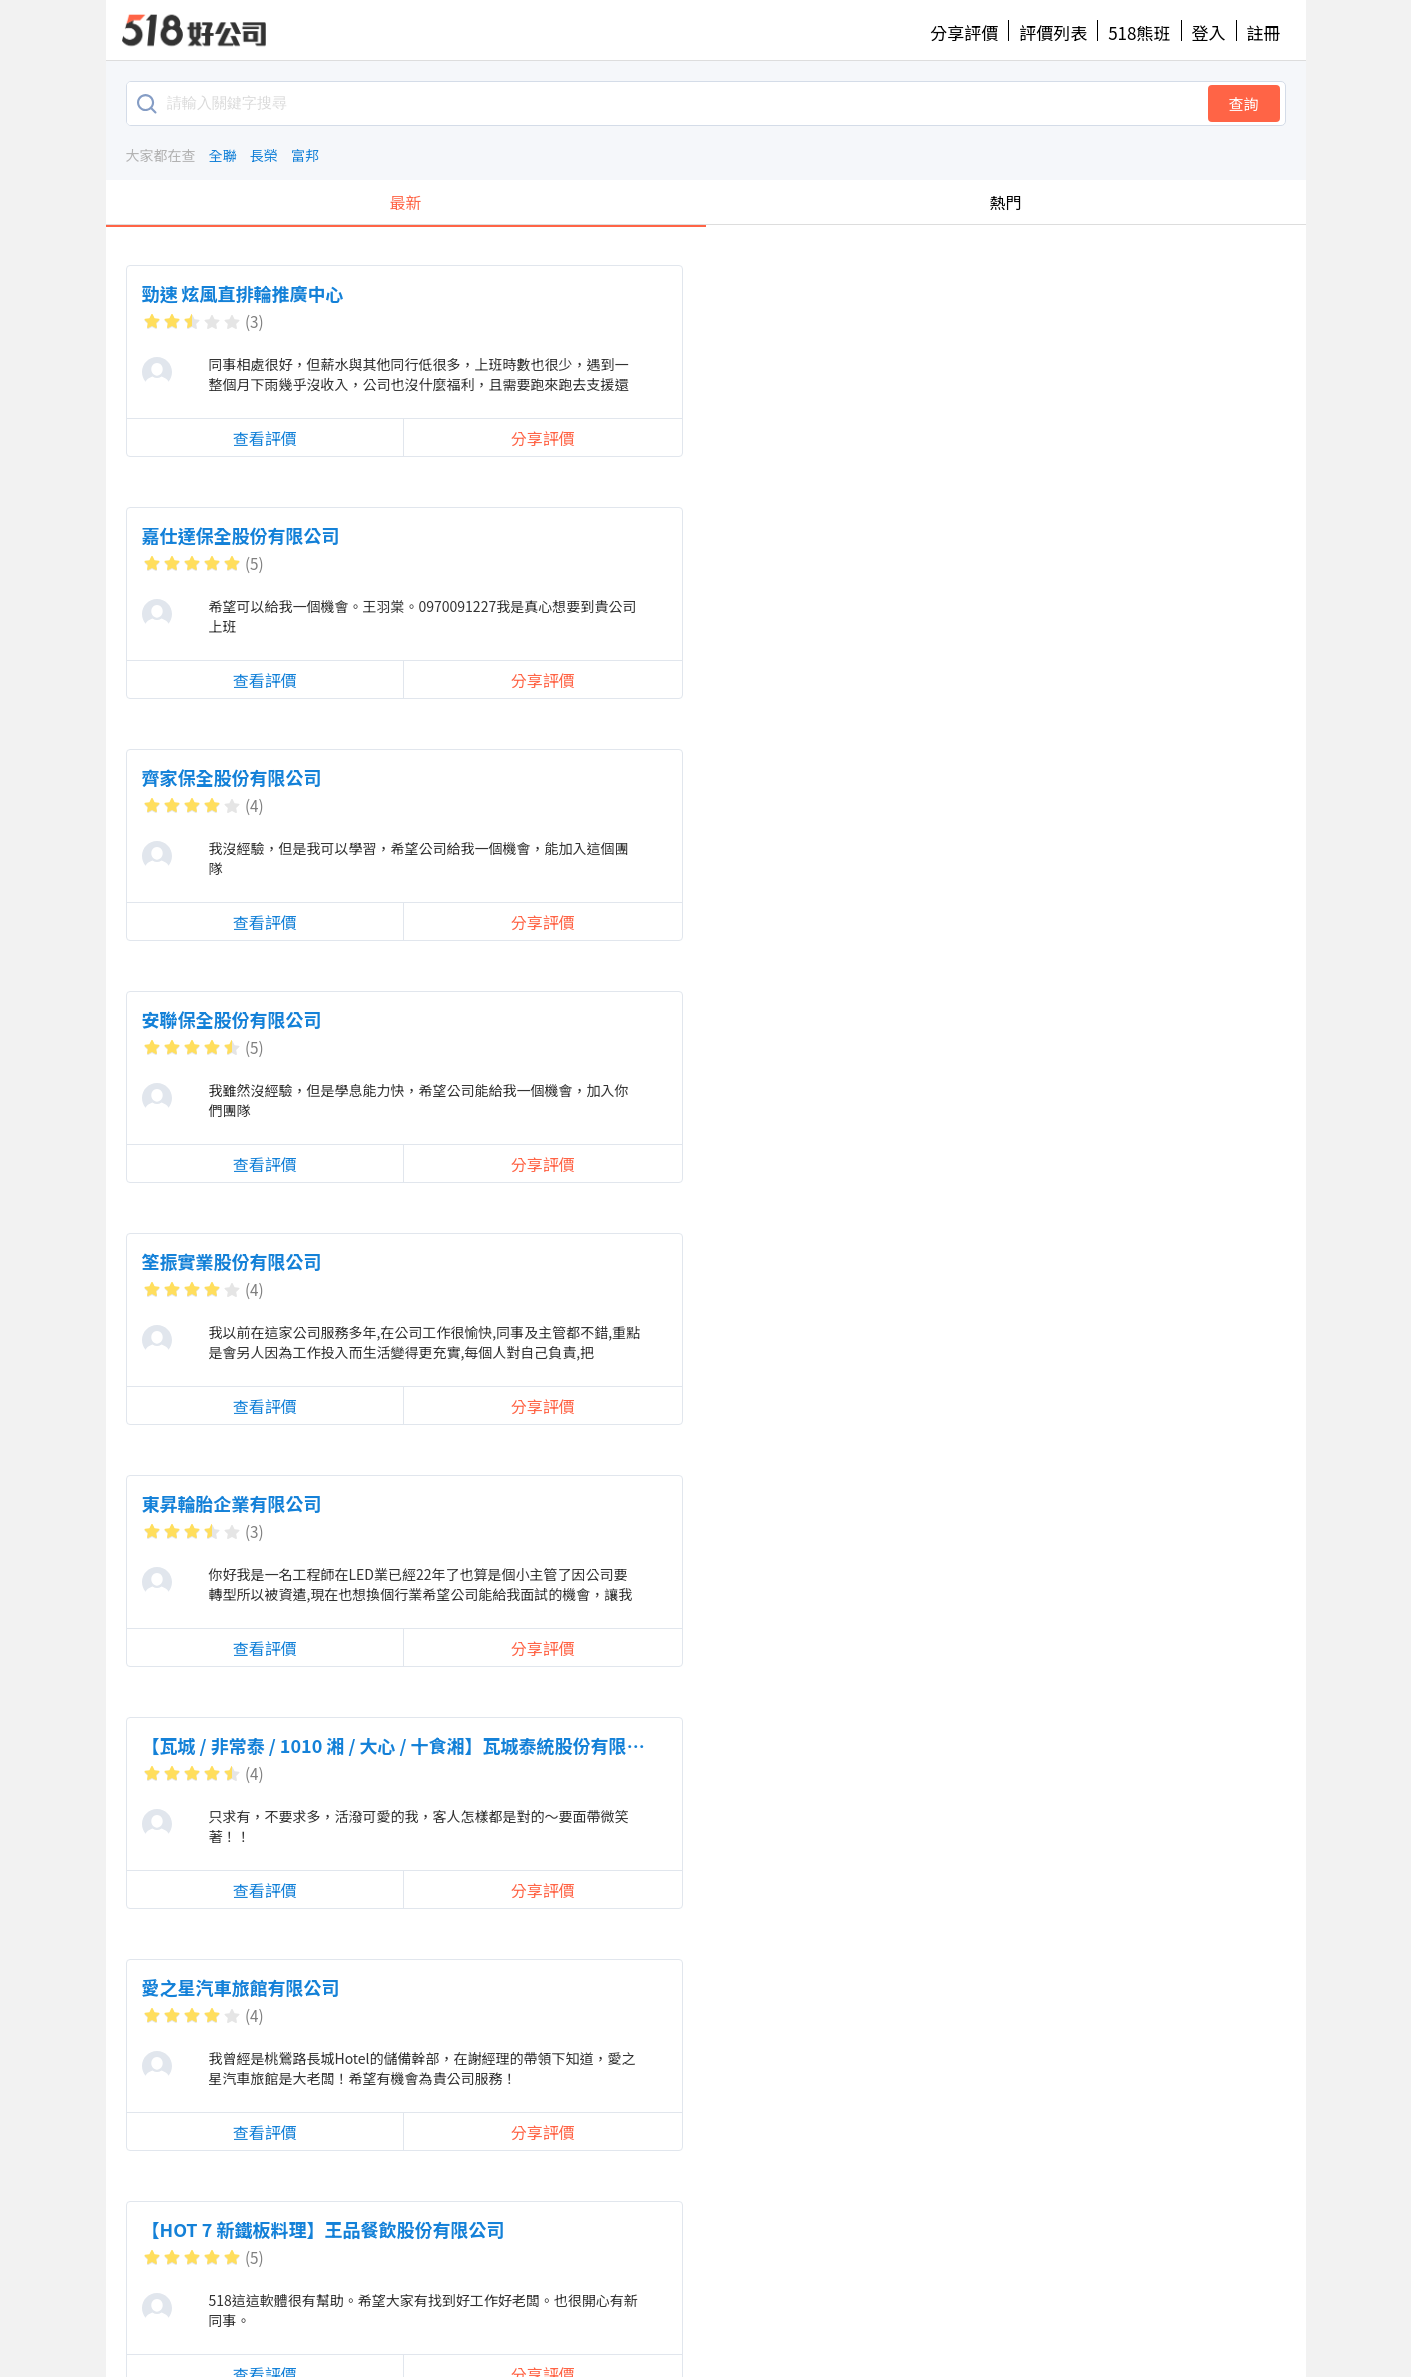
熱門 (1005, 202)
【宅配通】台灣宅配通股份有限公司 (691, 1261)
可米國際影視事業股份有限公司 (673, 1019)
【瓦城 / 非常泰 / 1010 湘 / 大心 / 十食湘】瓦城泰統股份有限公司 (402, 777)
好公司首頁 (305, 2300)
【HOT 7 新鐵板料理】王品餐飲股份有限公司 (1133, 777)
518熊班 (1139, 32)
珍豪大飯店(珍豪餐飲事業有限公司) (1094, 1261)
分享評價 (964, 32)
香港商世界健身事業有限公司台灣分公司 (304, 1261)
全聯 (223, 155)
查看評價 (212, 437)
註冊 (1264, 32)
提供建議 (705, 2300)
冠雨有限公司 (1006, 1987)
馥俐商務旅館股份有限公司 (1060, 1019)
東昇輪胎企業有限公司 (1042, 535)
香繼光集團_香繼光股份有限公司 (1083, 1745)
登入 (1209, 32)
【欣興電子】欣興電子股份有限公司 (691, 1503)
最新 (405, 202)
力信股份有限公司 (214, 1019)
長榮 (264, 155)
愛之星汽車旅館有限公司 (646, 777)
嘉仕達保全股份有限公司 (646, 293)
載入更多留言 (715, 2241)
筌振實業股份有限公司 (637, 535)
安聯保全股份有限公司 (232, 535)
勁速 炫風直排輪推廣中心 (243, 293)
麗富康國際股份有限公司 (646, 1987)
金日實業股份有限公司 (1042, 1503)
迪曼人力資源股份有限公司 (250, 1503)
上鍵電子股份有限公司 (232, 1745)
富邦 (305, 155)
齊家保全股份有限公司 (1042, 293)
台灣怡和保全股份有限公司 (250, 1987)
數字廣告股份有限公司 (637, 1745)
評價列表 (1053, 32)
